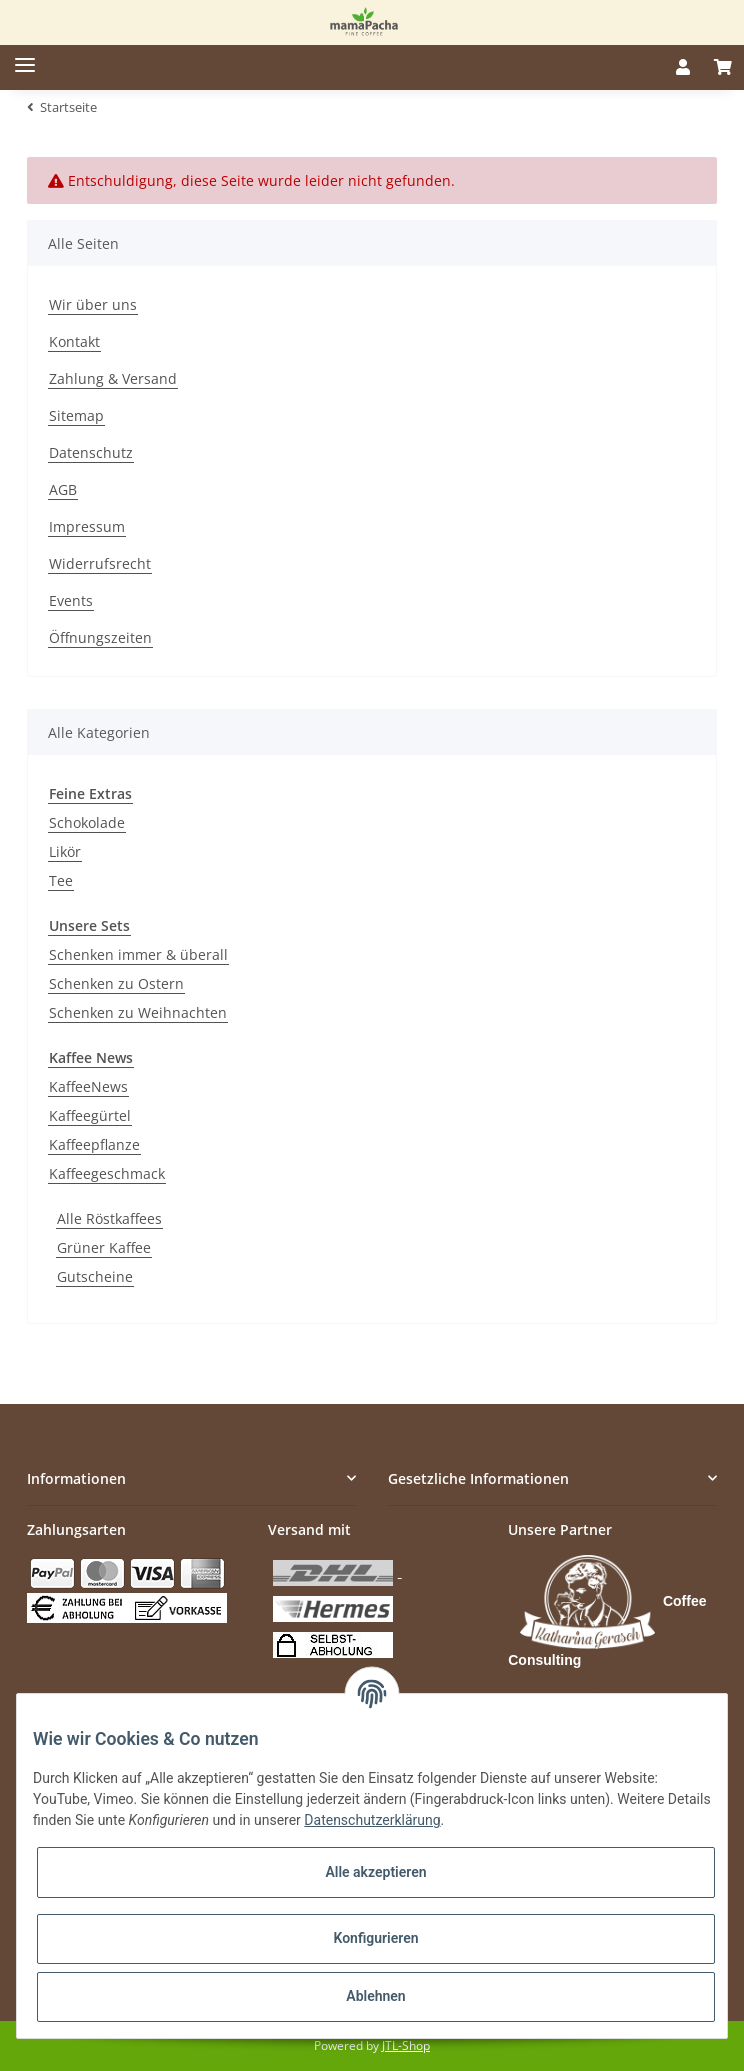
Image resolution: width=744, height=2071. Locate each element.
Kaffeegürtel (90, 1115)
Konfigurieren (375, 1938)
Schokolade (87, 822)
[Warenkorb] (723, 67)
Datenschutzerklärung (372, 1820)
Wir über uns (93, 304)
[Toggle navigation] (17, 57)
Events (71, 600)
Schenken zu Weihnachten (138, 1012)
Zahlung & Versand (113, 378)
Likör (65, 851)
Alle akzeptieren (375, 1872)
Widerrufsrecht (100, 563)
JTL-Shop (406, 2045)
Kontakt (74, 341)
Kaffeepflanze (94, 1144)
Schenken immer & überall (138, 954)
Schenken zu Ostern (116, 983)
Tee (61, 880)
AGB (63, 489)
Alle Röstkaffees (109, 1218)
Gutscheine (95, 1276)
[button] (683, 67)
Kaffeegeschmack (107, 1173)
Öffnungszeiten (100, 637)
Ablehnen (375, 1996)
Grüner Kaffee (104, 1247)
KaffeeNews (88, 1086)
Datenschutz (91, 452)
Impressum (87, 526)
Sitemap (76, 415)
